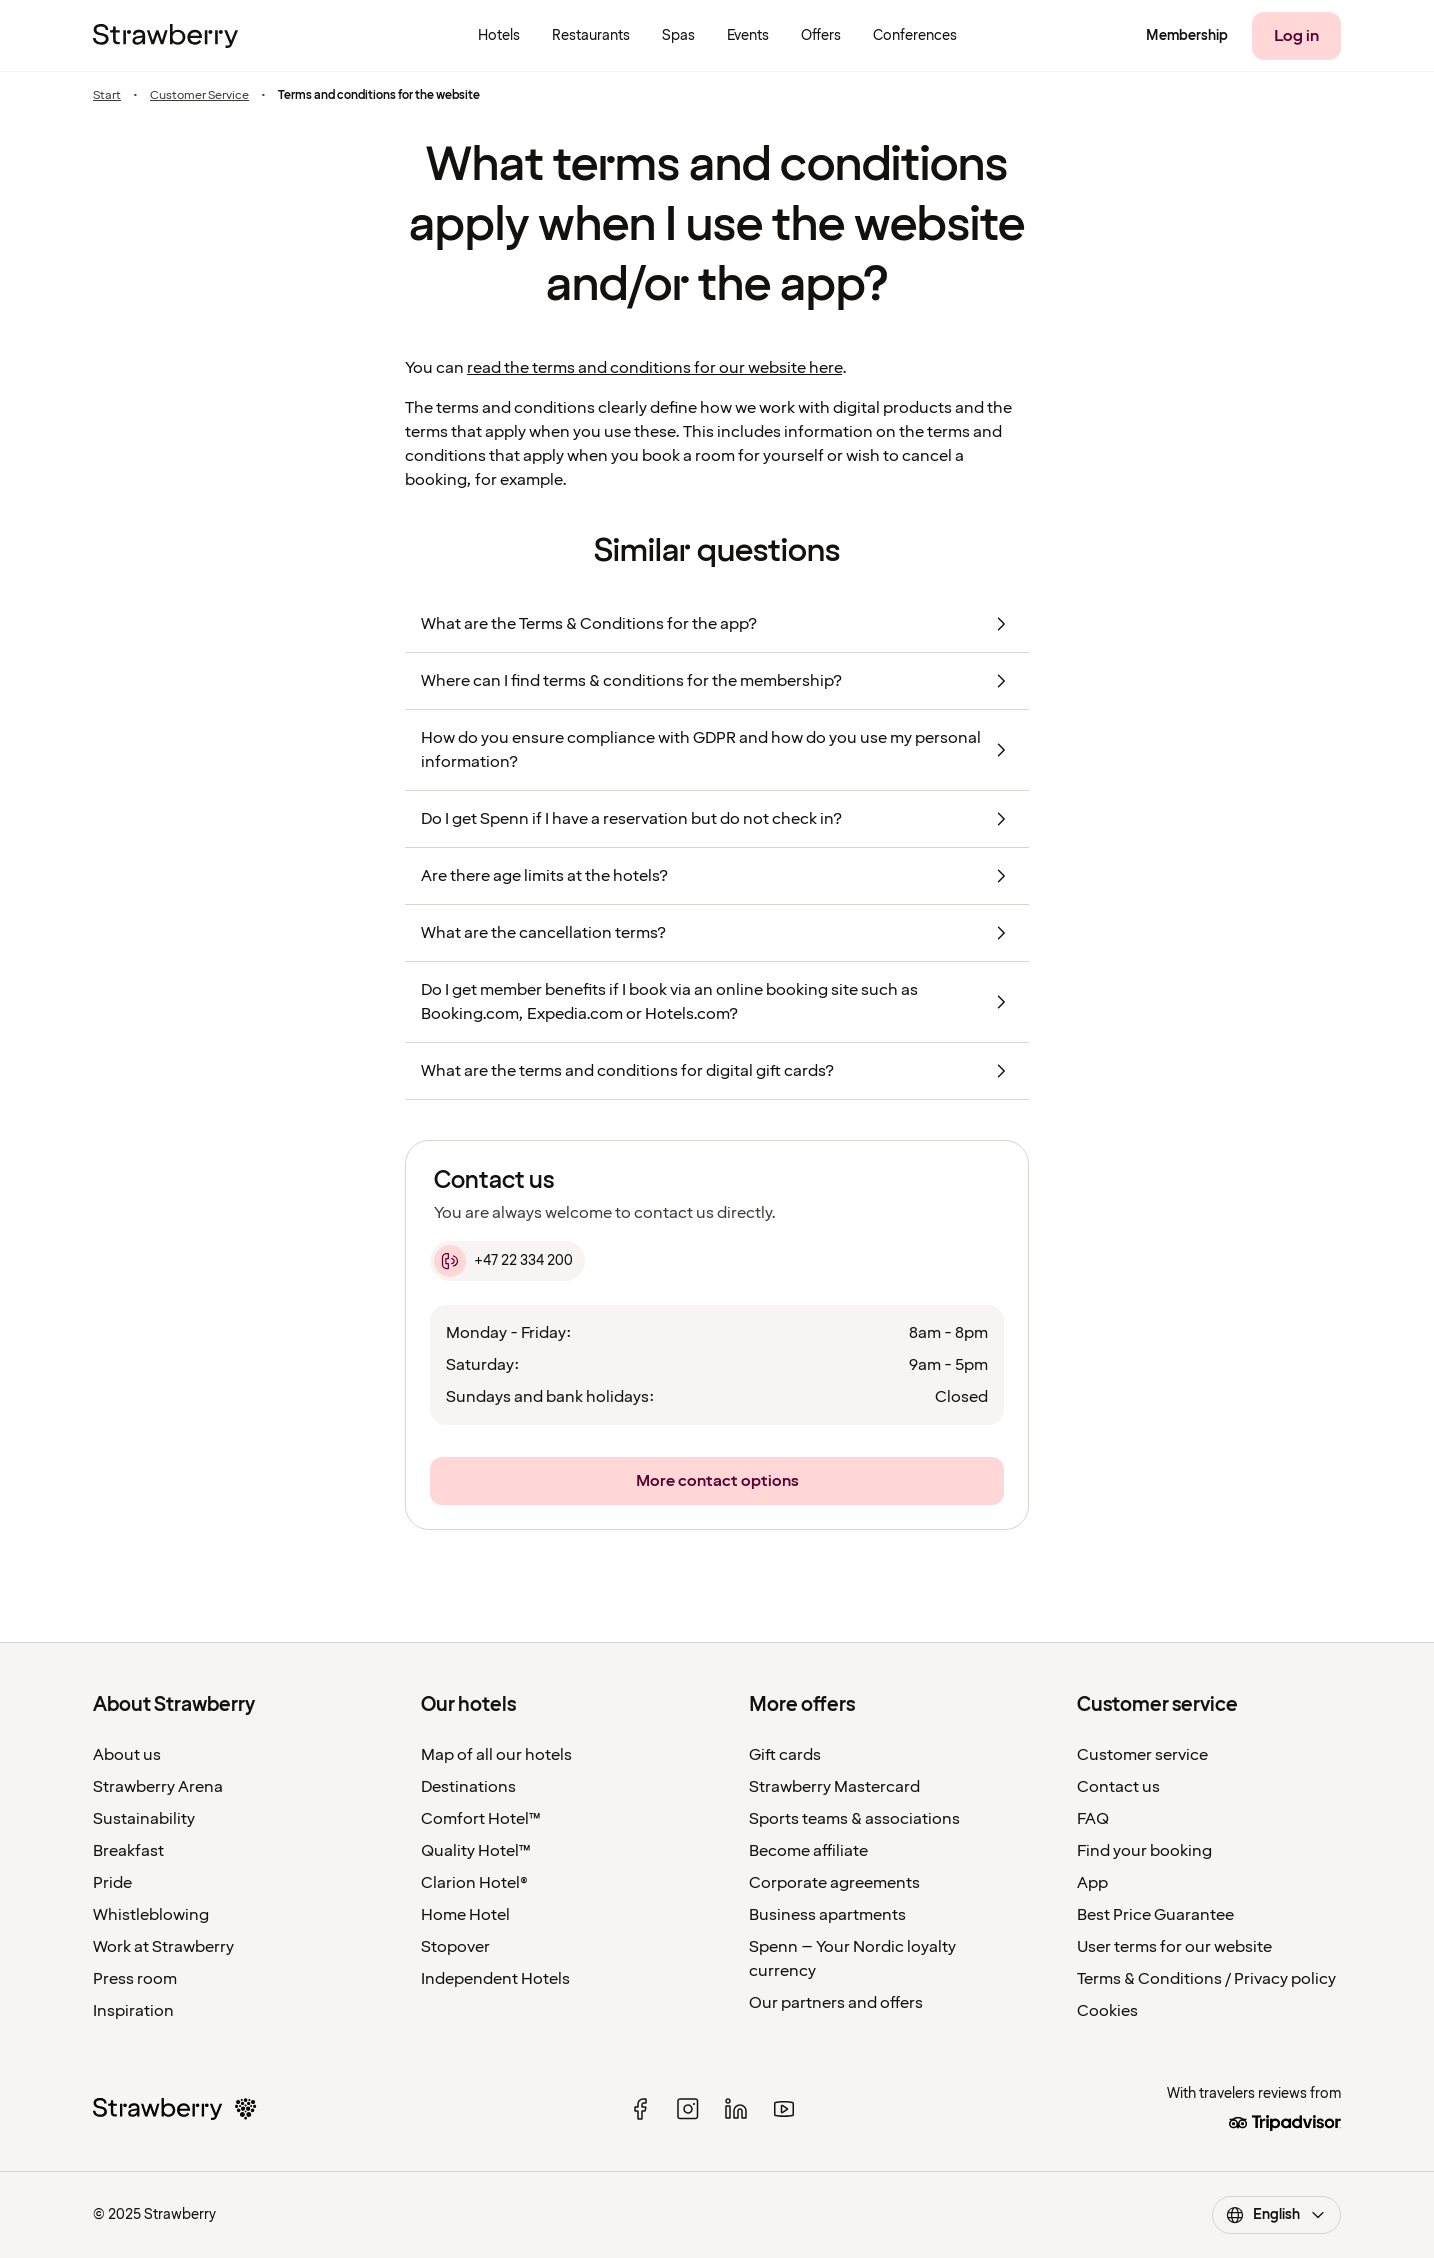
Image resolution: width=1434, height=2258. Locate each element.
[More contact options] (717, 1481)
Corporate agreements (834, 1883)
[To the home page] (165, 36)
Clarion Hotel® (474, 1883)
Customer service (1142, 1755)
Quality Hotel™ (476, 1851)
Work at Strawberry (163, 1947)
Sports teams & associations (854, 1819)
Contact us (1118, 1787)
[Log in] (1296, 36)
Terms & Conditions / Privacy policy (1206, 1979)
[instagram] (688, 2109)
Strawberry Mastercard (834, 1787)
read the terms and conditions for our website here (654, 368)
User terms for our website (1174, 1947)
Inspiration (133, 2011)
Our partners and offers (836, 2003)
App (1092, 1883)
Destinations (468, 1787)
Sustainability (144, 1819)
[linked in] (736, 2109)
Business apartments (827, 1915)
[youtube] (784, 2109)
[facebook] (640, 2109)
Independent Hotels (495, 1979)
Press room (135, 1979)
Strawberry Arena (158, 1787)
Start (107, 95)
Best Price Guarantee (1155, 1915)
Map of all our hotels (496, 1755)
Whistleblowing (151, 1915)
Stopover (455, 1947)
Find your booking (1144, 1851)
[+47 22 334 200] (507, 1261)
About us (127, 1755)
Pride (112, 1883)
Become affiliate (808, 1851)
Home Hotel (465, 1915)
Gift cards (785, 1755)
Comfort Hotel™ (481, 1819)
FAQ (1093, 1819)
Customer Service (199, 95)
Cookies (1107, 2011)
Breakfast (128, 1851)
